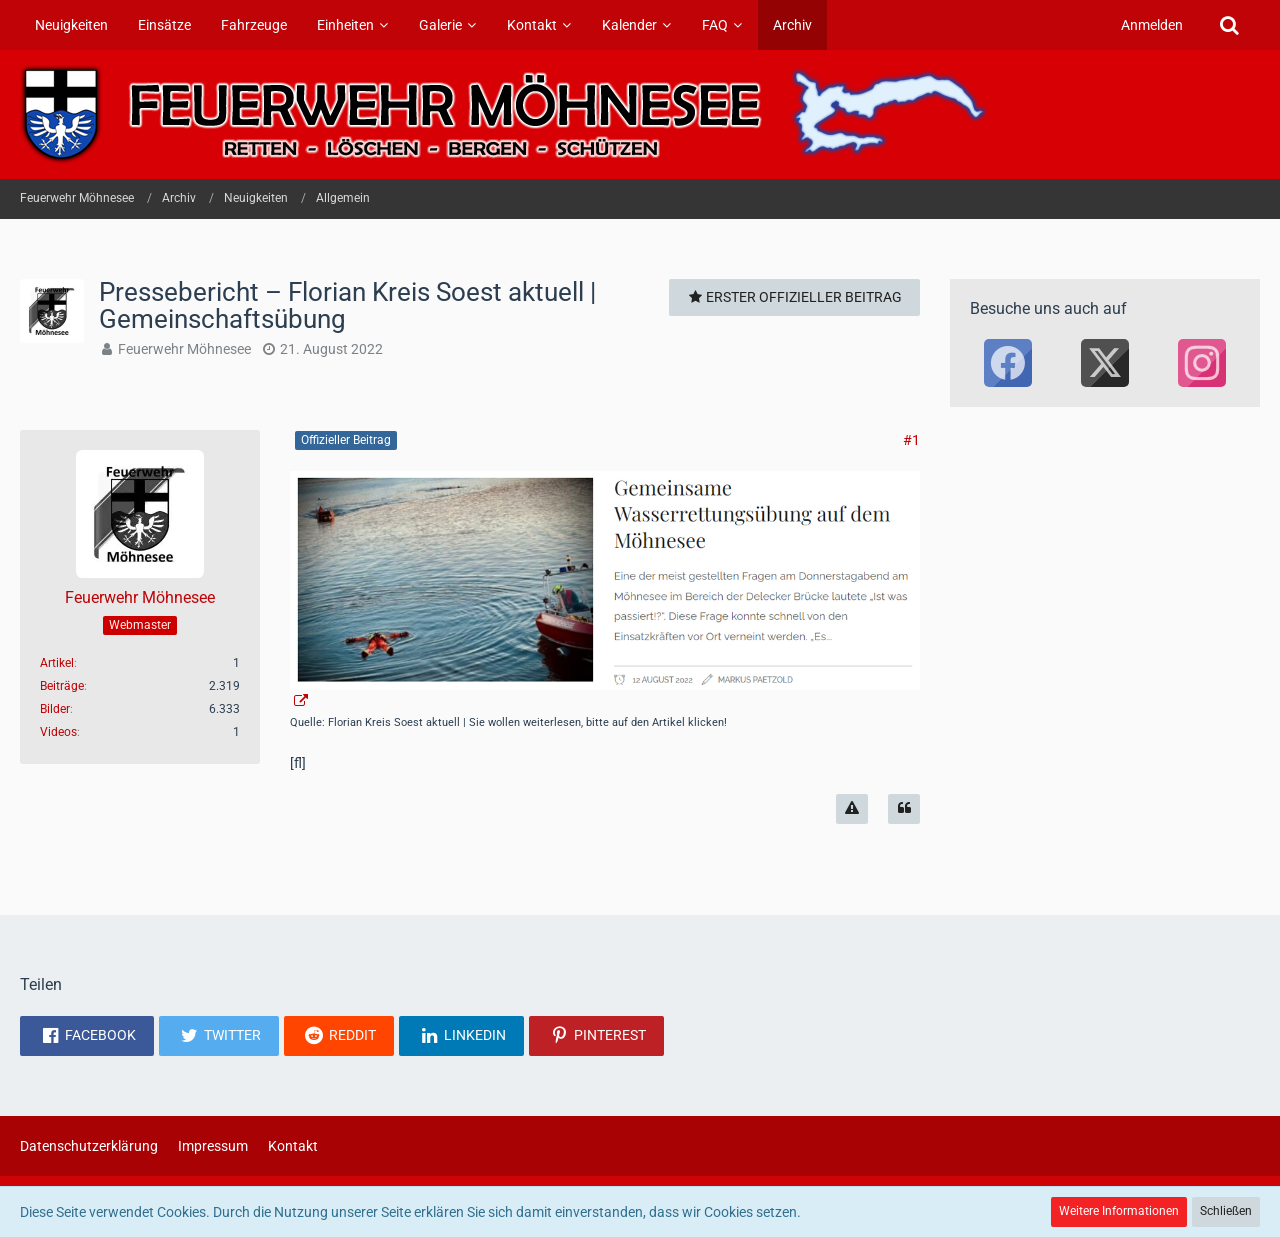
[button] (87, 1036)
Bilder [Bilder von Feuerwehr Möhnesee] (55, 709)
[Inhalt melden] (852, 809)
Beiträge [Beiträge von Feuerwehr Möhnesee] (62, 686)
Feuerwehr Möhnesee (184, 349)
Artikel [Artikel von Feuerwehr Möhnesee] (57, 663)
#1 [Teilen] (911, 440)
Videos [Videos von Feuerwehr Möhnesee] (58, 732)
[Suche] (1229, 25)
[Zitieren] (904, 809)
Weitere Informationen (1119, 1211)
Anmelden (1152, 25)
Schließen (1226, 1211)
